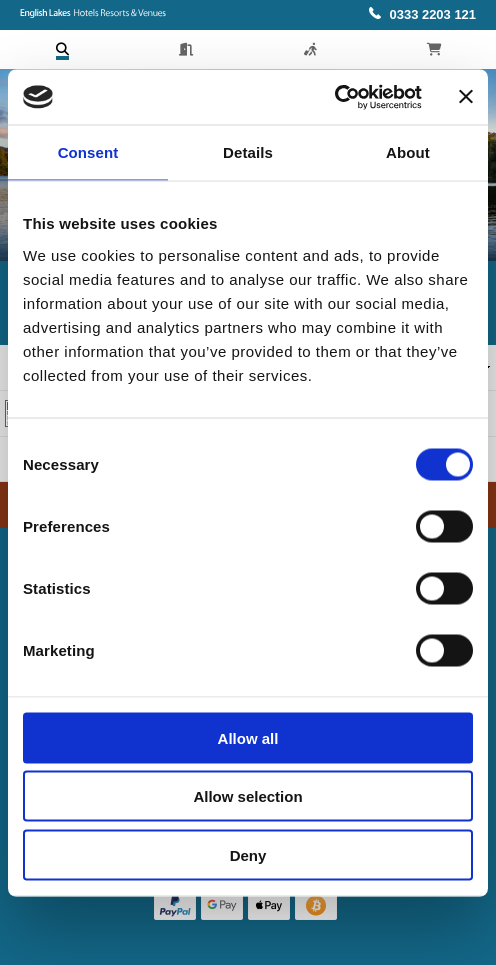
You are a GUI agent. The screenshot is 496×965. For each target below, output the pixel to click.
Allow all (248, 737)
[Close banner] (466, 97)
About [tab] (408, 152)
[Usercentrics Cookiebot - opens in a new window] (334, 97)
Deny (248, 854)
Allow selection (247, 796)
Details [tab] (248, 152)
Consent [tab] (88, 152)
